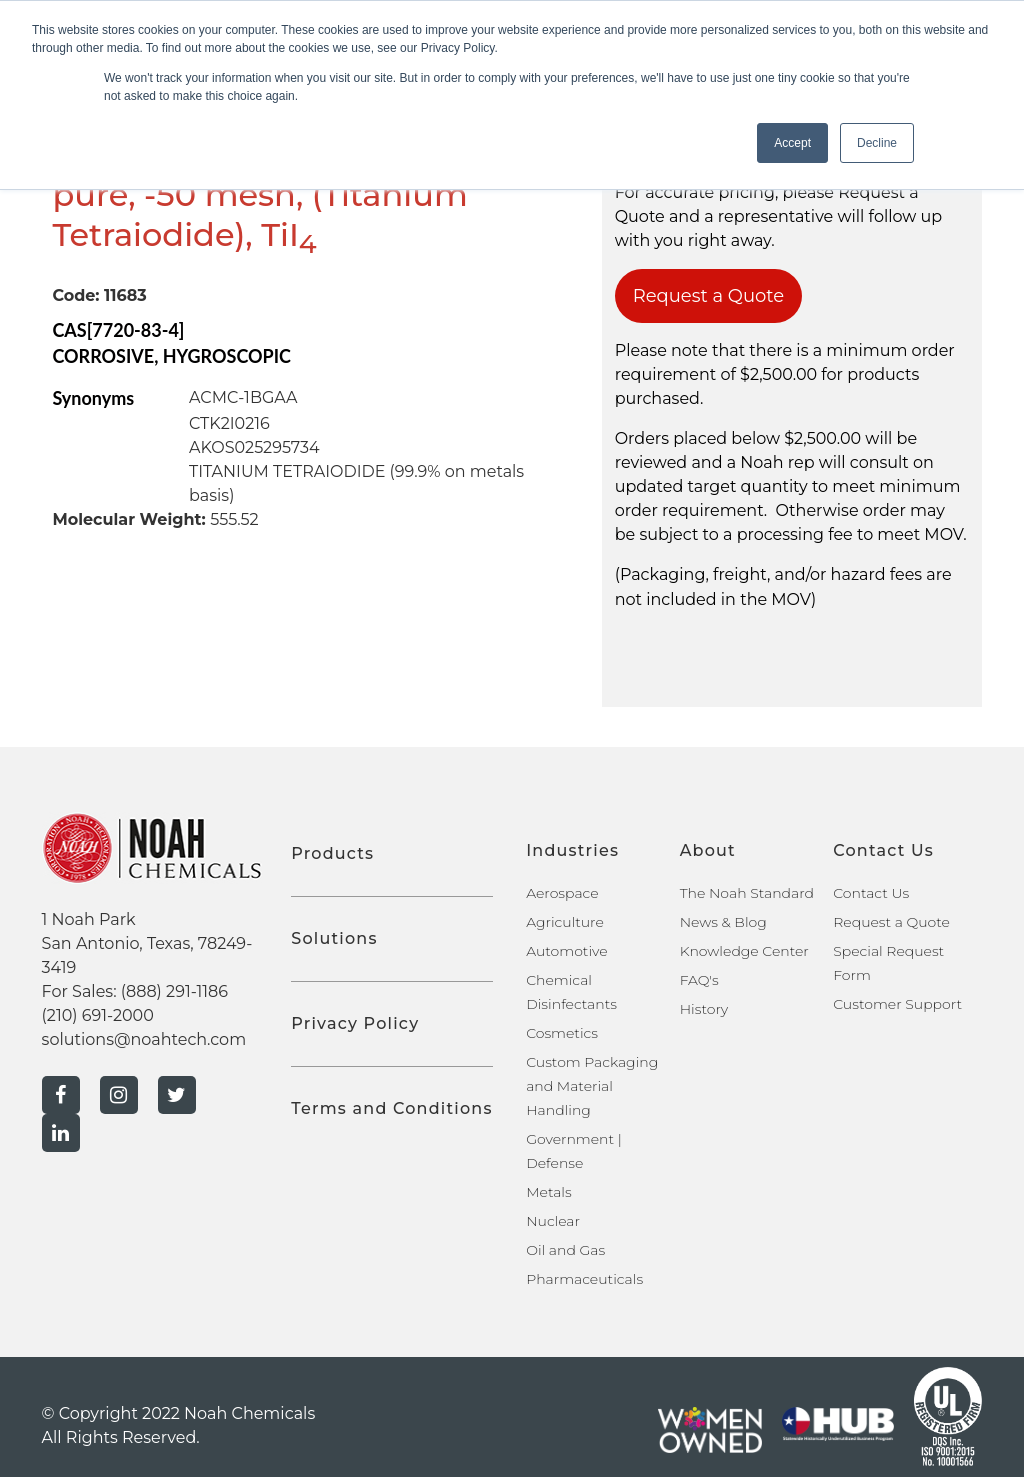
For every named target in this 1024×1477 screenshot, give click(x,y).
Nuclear (553, 1221)
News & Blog (723, 922)
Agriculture (565, 922)
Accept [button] (792, 143)
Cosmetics (562, 1033)
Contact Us (871, 893)
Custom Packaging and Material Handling (592, 1086)
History (704, 1009)
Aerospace (562, 893)
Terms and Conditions (391, 1108)
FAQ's (699, 980)
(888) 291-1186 (174, 991)
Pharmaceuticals (584, 1279)
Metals (549, 1192)
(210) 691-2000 (98, 1015)
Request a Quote (709, 296)
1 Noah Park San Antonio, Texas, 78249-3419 (147, 943)
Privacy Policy (355, 1023)
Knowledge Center (744, 951)
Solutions (334, 938)
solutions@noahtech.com (144, 1039)
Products (332, 853)
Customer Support (897, 1004)
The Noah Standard (747, 893)
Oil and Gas (565, 1250)
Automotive (566, 951)
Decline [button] (877, 143)
